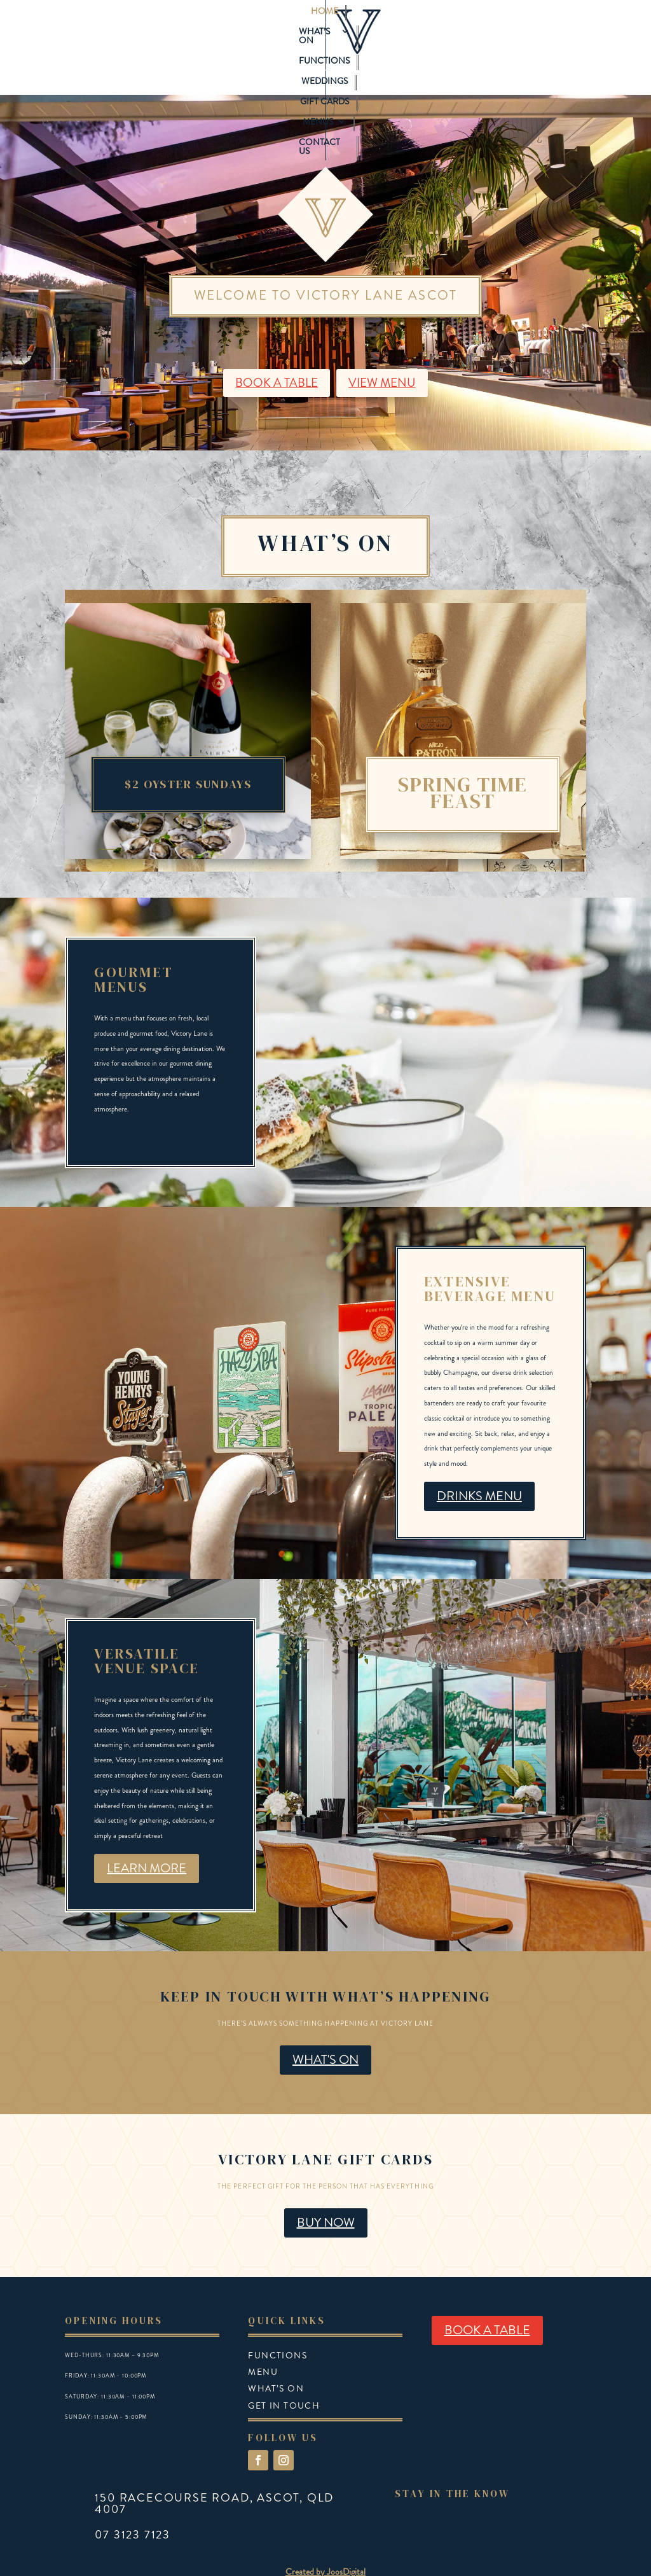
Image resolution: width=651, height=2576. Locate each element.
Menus (475, 23)
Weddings (355, 23)
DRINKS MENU (479, 1466)
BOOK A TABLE (274, 353)
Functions (291, 23)
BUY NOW (326, 2193)
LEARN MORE (146, 1838)
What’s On (213, 23)
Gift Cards (419, 23)
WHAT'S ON (325, 2030)
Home (160, 23)
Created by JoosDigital (325, 2541)
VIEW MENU (384, 353)
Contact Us (325, 43)
